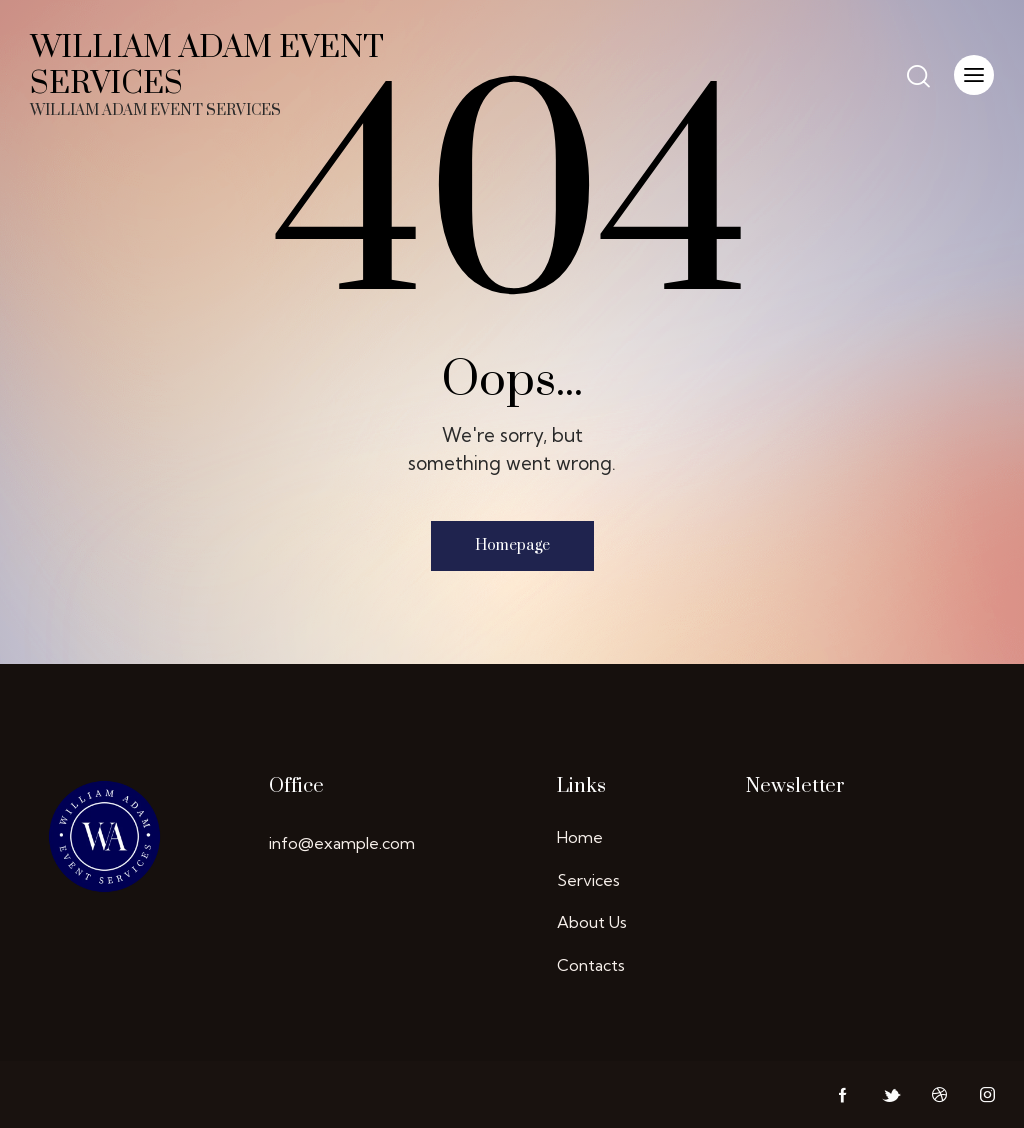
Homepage (512, 545)
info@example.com (342, 843)
